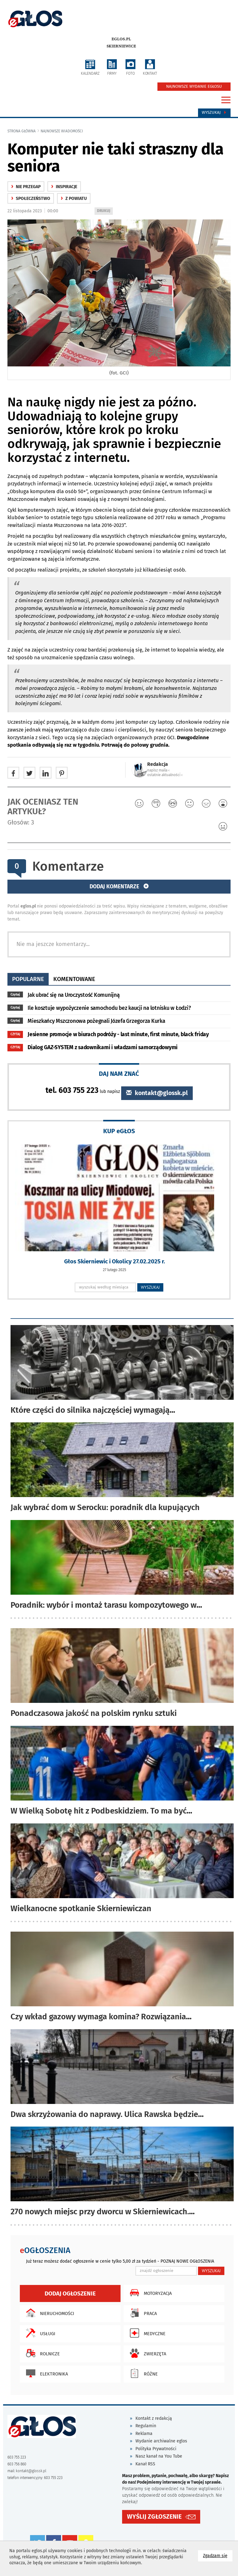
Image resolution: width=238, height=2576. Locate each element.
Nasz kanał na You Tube (158, 2456)
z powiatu (74, 198)
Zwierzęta (146, 2353)
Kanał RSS (145, 2464)
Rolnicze (41, 2353)
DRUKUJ (105, 211)
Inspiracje (64, 186)
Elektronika (45, 2373)
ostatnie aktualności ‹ (165, 775)
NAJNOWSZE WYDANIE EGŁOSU (194, 86)
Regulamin (145, 2425)
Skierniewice (121, 46)
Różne (142, 2373)
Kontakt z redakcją (153, 2418)
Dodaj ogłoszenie (70, 2293)
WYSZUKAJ (150, 1287)
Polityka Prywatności (155, 2448)
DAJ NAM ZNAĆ (119, 1073)
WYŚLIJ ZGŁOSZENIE (154, 2516)
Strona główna (21, 131)
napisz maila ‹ (158, 770)
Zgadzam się (217, 2555)
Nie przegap (26, 186)
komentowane (74, 979)
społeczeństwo (30, 198)
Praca (142, 2313)
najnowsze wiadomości (62, 131)
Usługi (39, 2333)
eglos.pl (121, 39)
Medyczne (146, 2333)
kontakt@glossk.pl (157, 1093)
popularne (28, 979)
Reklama (143, 2433)
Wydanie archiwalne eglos (161, 2441)
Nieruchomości (48, 2313)
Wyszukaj (214, 112)
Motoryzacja (149, 2292)
